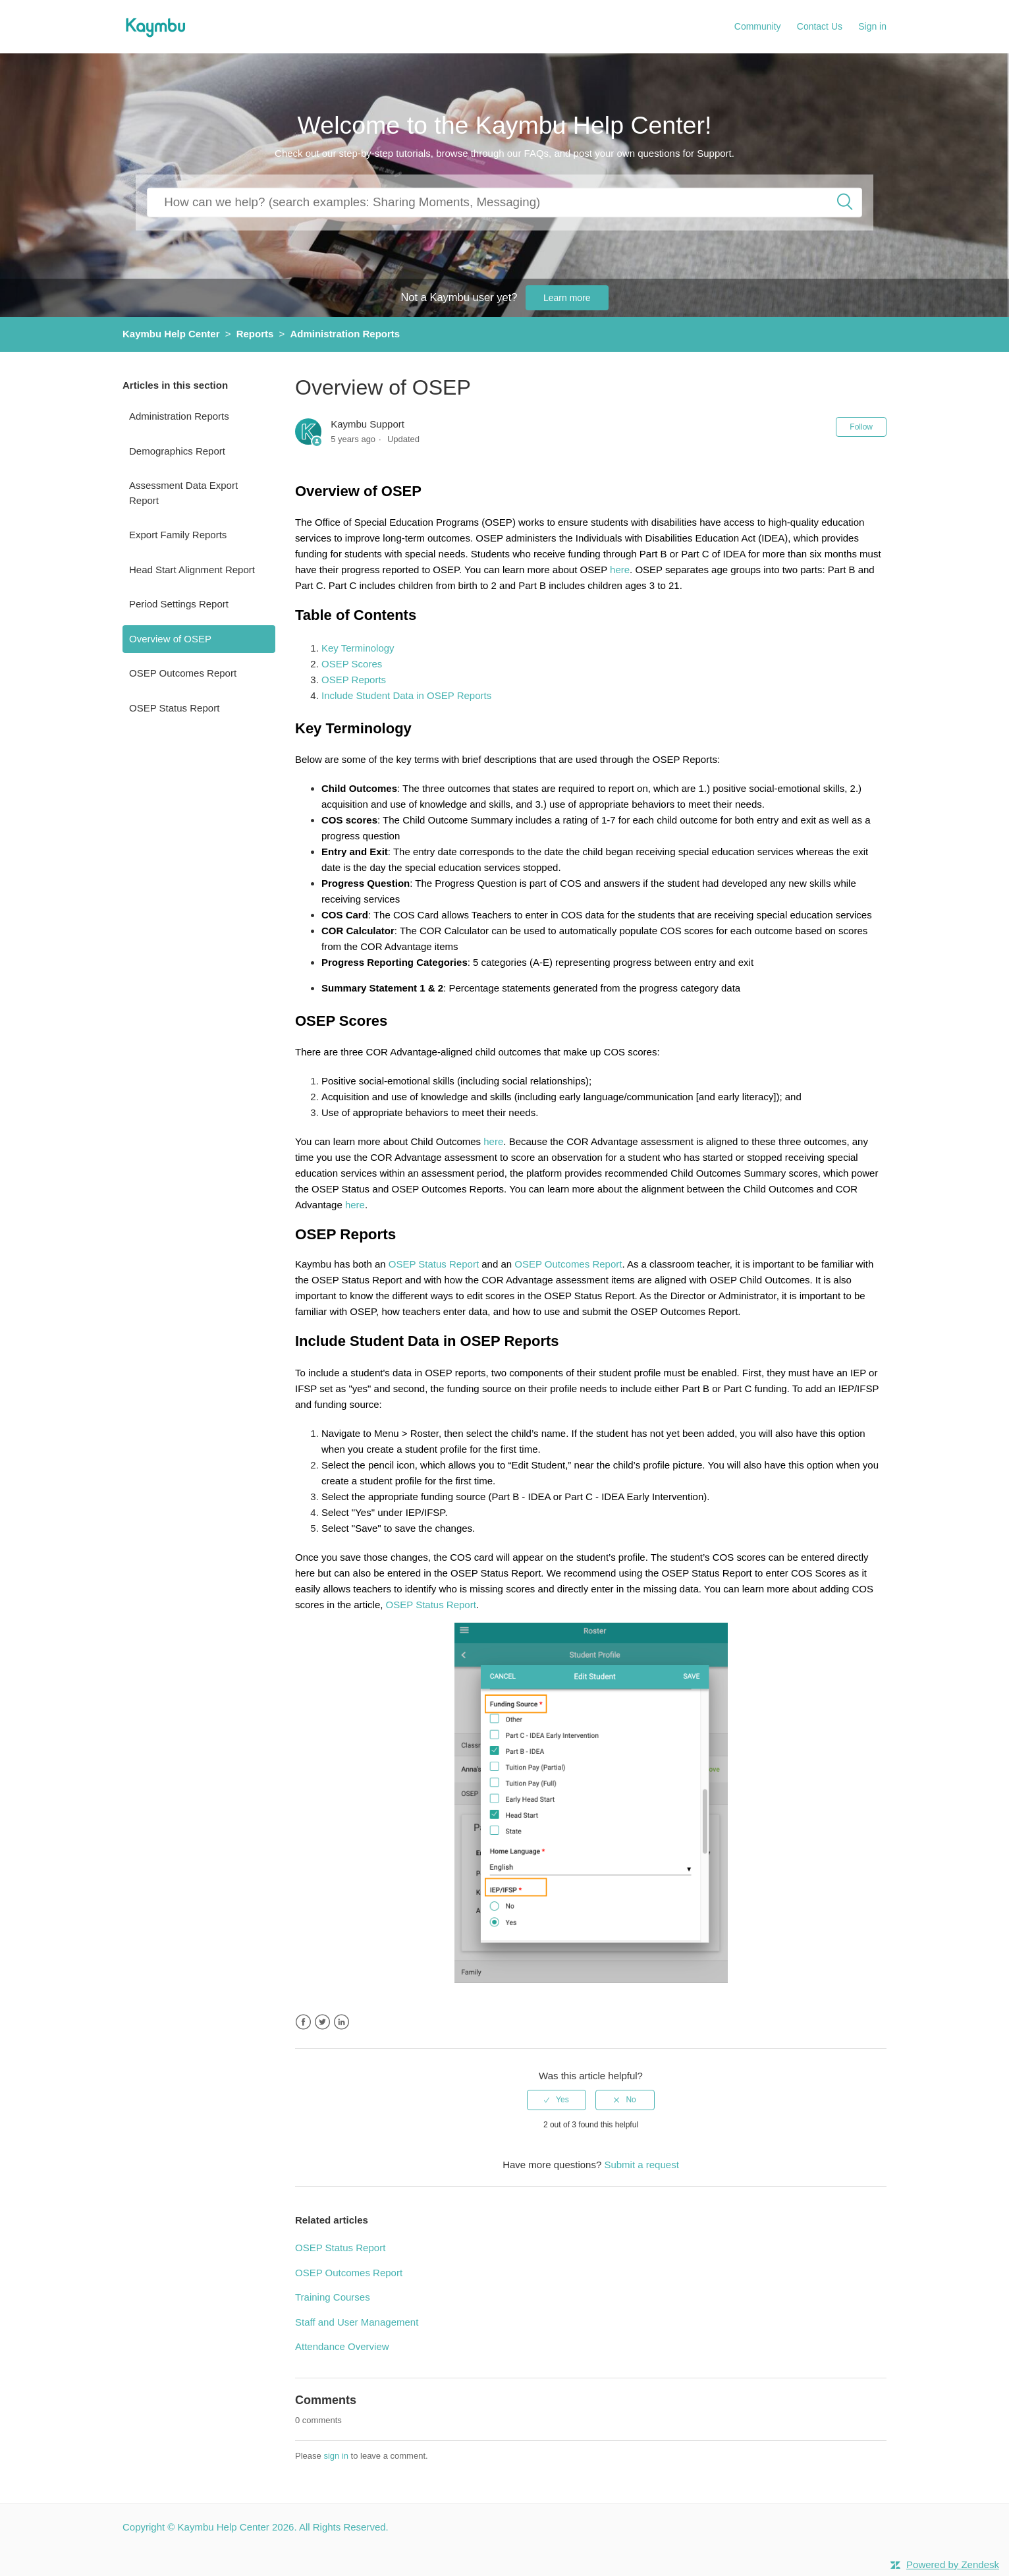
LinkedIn (341, 2022)
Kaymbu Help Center (171, 333)
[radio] (556, 2100)
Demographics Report (177, 451)
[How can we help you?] (504, 202)
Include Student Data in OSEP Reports (406, 695)
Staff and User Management (356, 2322)
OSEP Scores (351, 663)
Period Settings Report (179, 603)
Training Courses (332, 2297)
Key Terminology (358, 648)
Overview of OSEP (170, 638)
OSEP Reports (353, 679)
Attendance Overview (342, 2346)
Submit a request (641, 2164)
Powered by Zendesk (952, 2564)
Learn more (567, 298)
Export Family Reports (178, 534)
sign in (335, 2456)
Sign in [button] (872, 26)
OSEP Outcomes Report (182, 673)
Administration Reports (345, 333)
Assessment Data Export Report (183, 493)
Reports (255, 333)
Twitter (322, 2022)
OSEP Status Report (174, 708)
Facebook (303, 2022)
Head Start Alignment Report (192, 569)
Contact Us (819, 26)
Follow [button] (861, 427)
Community (757, 26)
